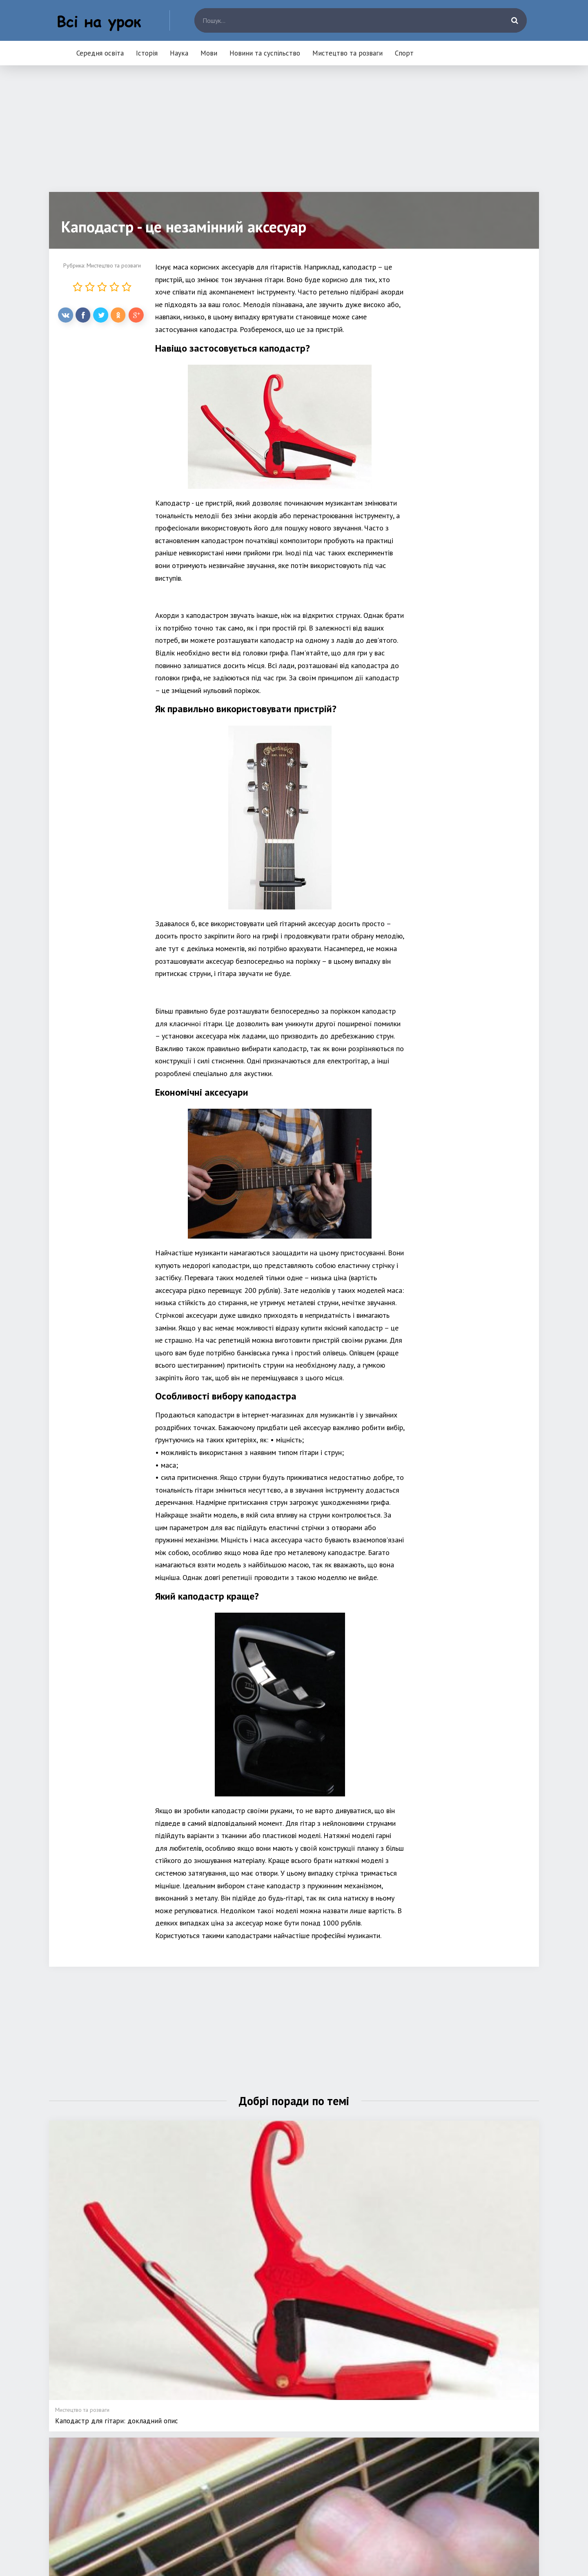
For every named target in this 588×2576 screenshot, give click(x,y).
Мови (208, 53)
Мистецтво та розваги (347, 53)
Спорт (404, 53)
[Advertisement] (294, 135)
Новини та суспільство (264, 53)
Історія (147, 53)
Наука (179, 53)
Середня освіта (100, 53)
